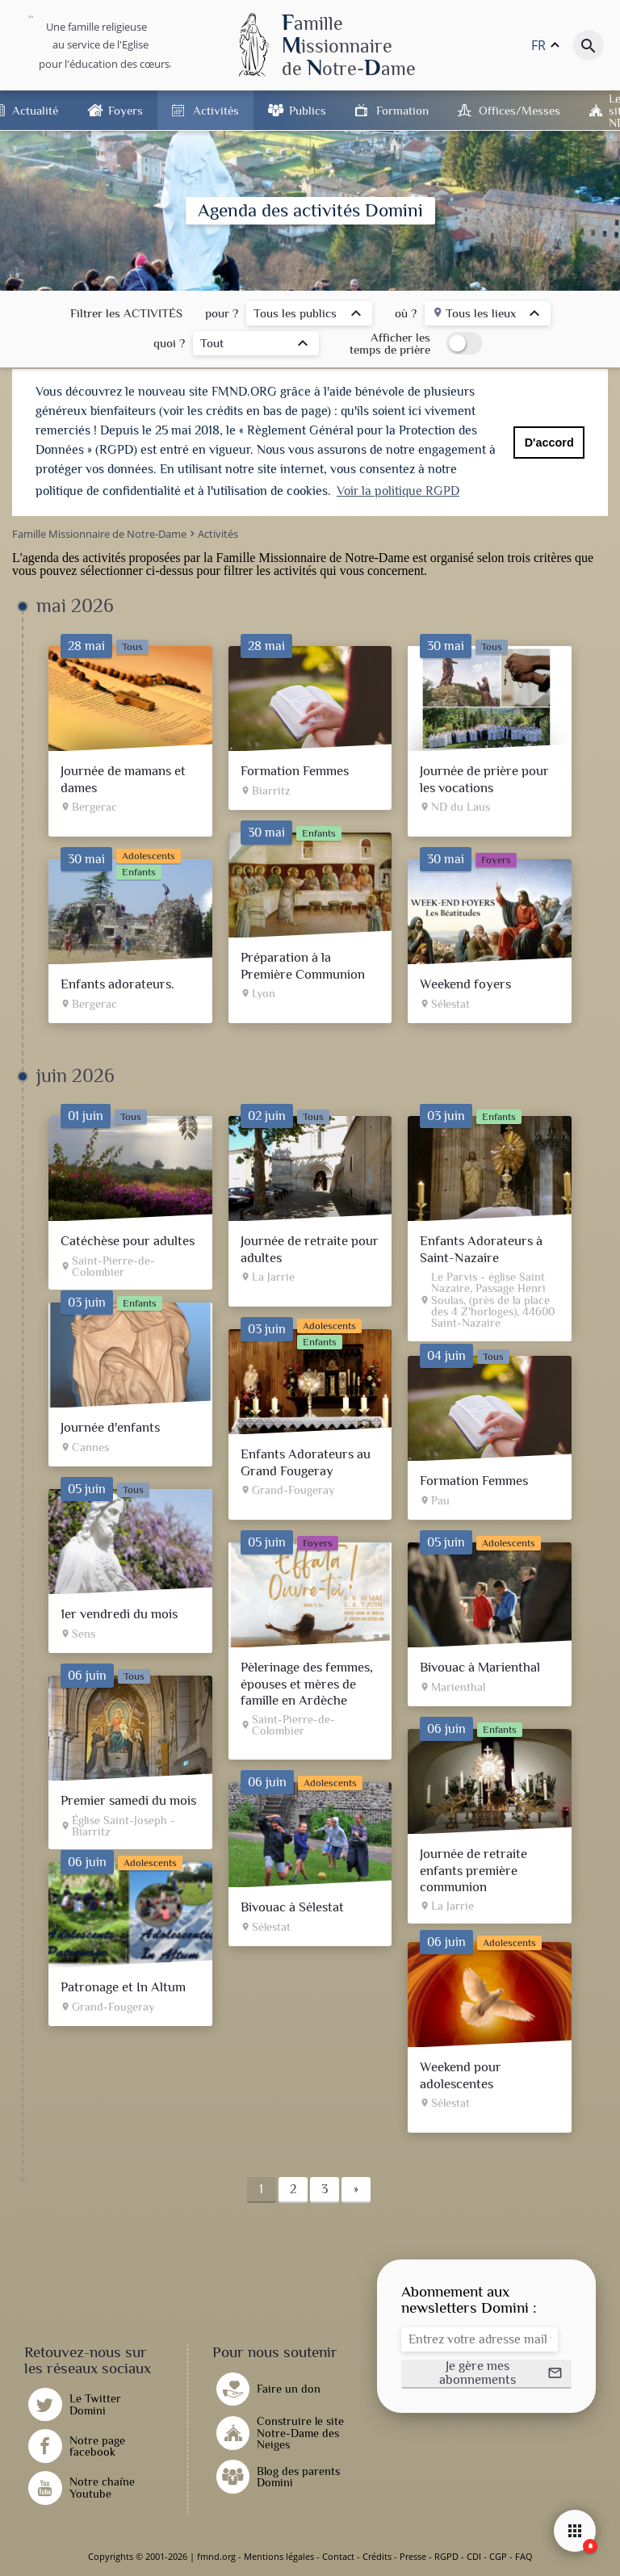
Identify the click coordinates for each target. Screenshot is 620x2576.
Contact (338, 2556)
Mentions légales (279, 2556)
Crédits (377, 2556)
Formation (402, 110)
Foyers (125, 110)
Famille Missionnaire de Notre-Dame (313, 557)
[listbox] (309, 315)
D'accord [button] (549, 442)
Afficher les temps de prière (390, 343)
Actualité (35, 110)
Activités (216, 110)
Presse (413, 2556)
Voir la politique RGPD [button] (398, 491)
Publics (307, 110)
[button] (486, 2374)
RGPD (446, 2556)
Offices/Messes (519, 110)
